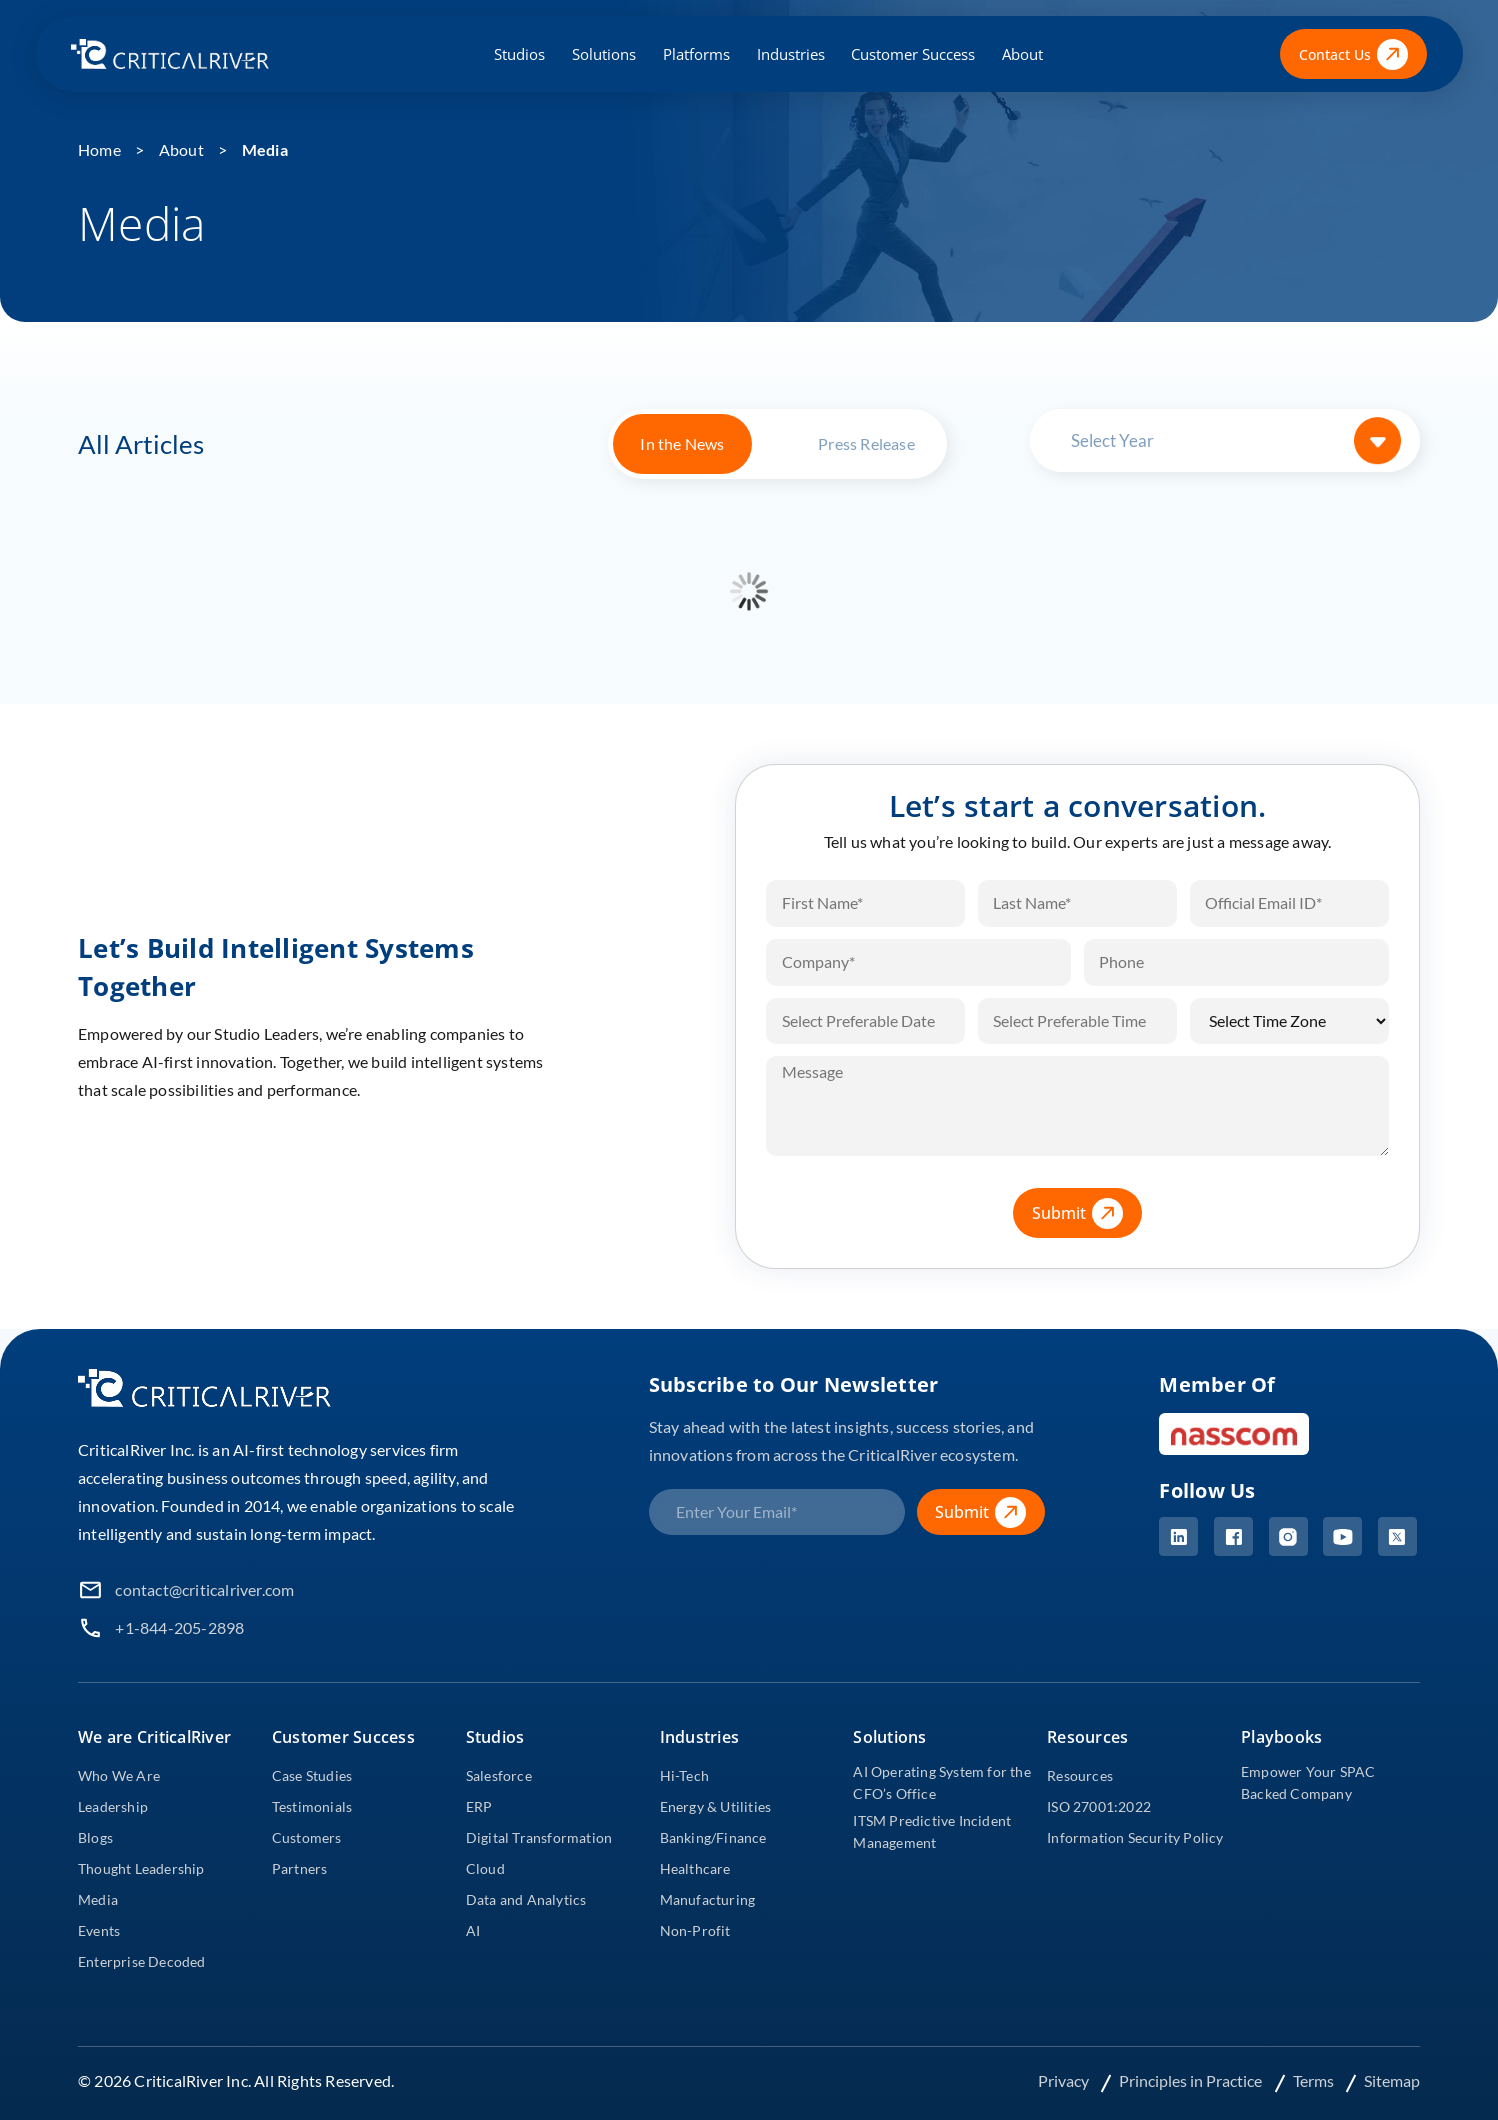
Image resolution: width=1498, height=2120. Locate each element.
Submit (1087, 1213)
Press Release (866, 443)
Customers (307, 1837)
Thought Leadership (141, 1868)
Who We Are (119, 1775)
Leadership (113, 1806)
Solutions (604, 54)
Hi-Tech (684, 1775)
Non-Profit (695, 1930)
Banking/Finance (713, 1837)
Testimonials (312, 1806)
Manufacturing (708, 1899)
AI (473, 1930)
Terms (1315, 2080)
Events (99, 1930)
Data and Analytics (526, 1899)
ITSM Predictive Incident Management (932, 1831)
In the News (682, 443)
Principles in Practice (1192, 2080)
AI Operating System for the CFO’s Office (941, 1782)
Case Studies (312, 1775)
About (1022, 54)
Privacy (1065, 2080)
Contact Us (1353, 54)
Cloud (485, 1868)
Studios (519, 54)
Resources (1080, 1775)
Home (99, 149)
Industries (791, 54)
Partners (300, 1868)
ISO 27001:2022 (1099, 1806)
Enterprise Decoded (142, 1961)
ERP (479, 1806)
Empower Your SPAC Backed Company (1308, 1782)
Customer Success (913, 54)
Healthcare (695, 1868)
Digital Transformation (539, 1837)
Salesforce (499, 1775)
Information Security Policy (1135, 1837)
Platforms (696, 54)
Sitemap (1392, 2080)
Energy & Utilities (716, 1806)
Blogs (95, 1837)
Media (265, 149)
